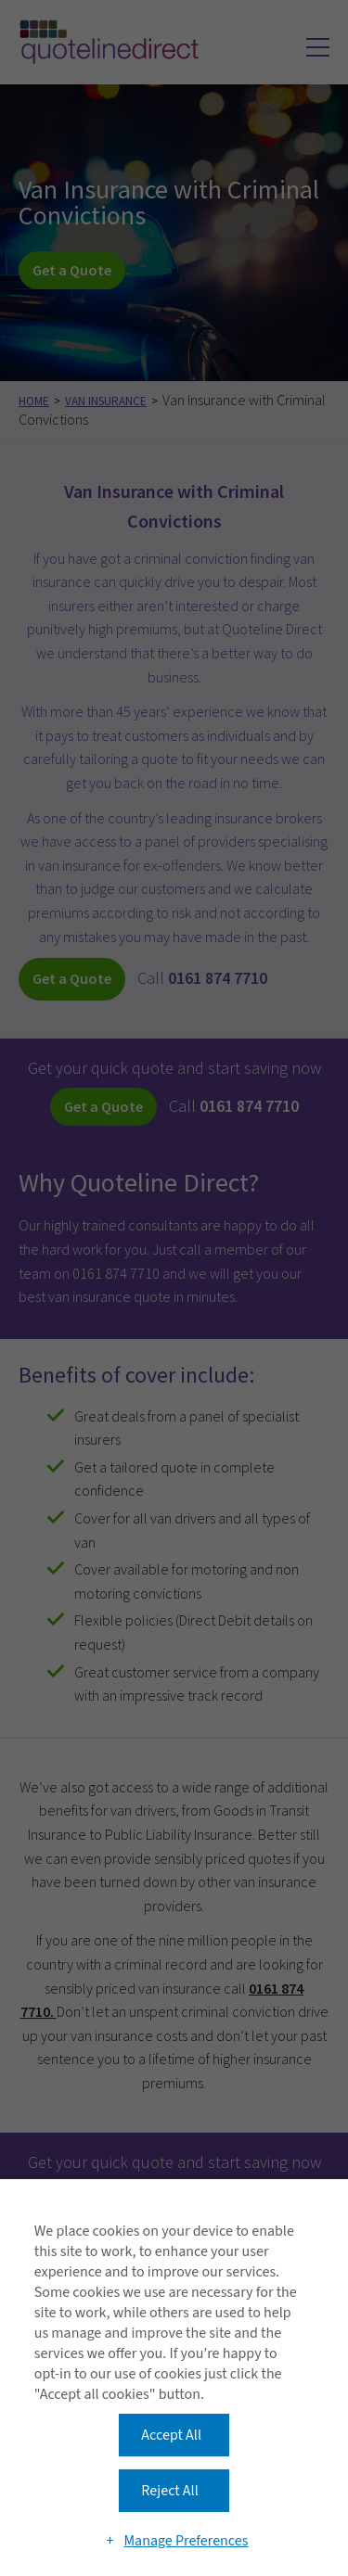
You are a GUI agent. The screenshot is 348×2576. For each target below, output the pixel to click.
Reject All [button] (169, 2490)
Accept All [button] (171, 2435)
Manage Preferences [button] (185, 2541)
